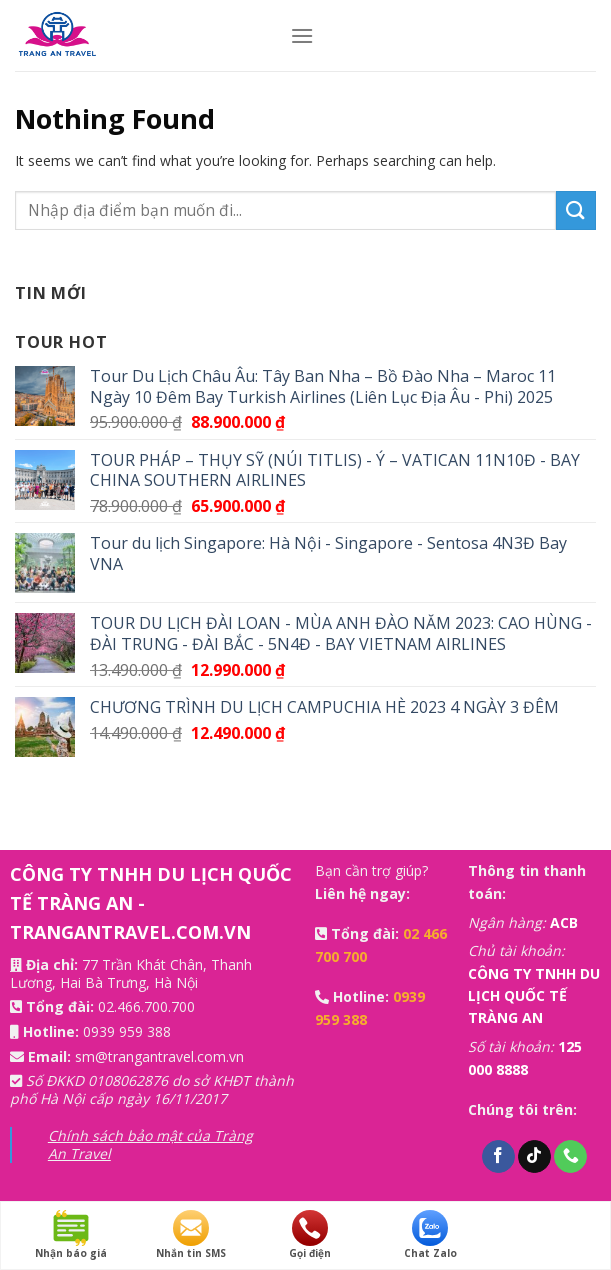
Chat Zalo (430, 1235)
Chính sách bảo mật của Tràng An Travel (150, 1144)
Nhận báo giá (71, 1235)
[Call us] (570, 1157)
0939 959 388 (127, 1031)
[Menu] (302, 35)
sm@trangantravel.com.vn (159, 1056)
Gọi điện (310, 1235)
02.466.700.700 (146, 1006)
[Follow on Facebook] (498, 1157)
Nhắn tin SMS (191, 1235)
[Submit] (576, 210)
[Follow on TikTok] (534, 1157)
